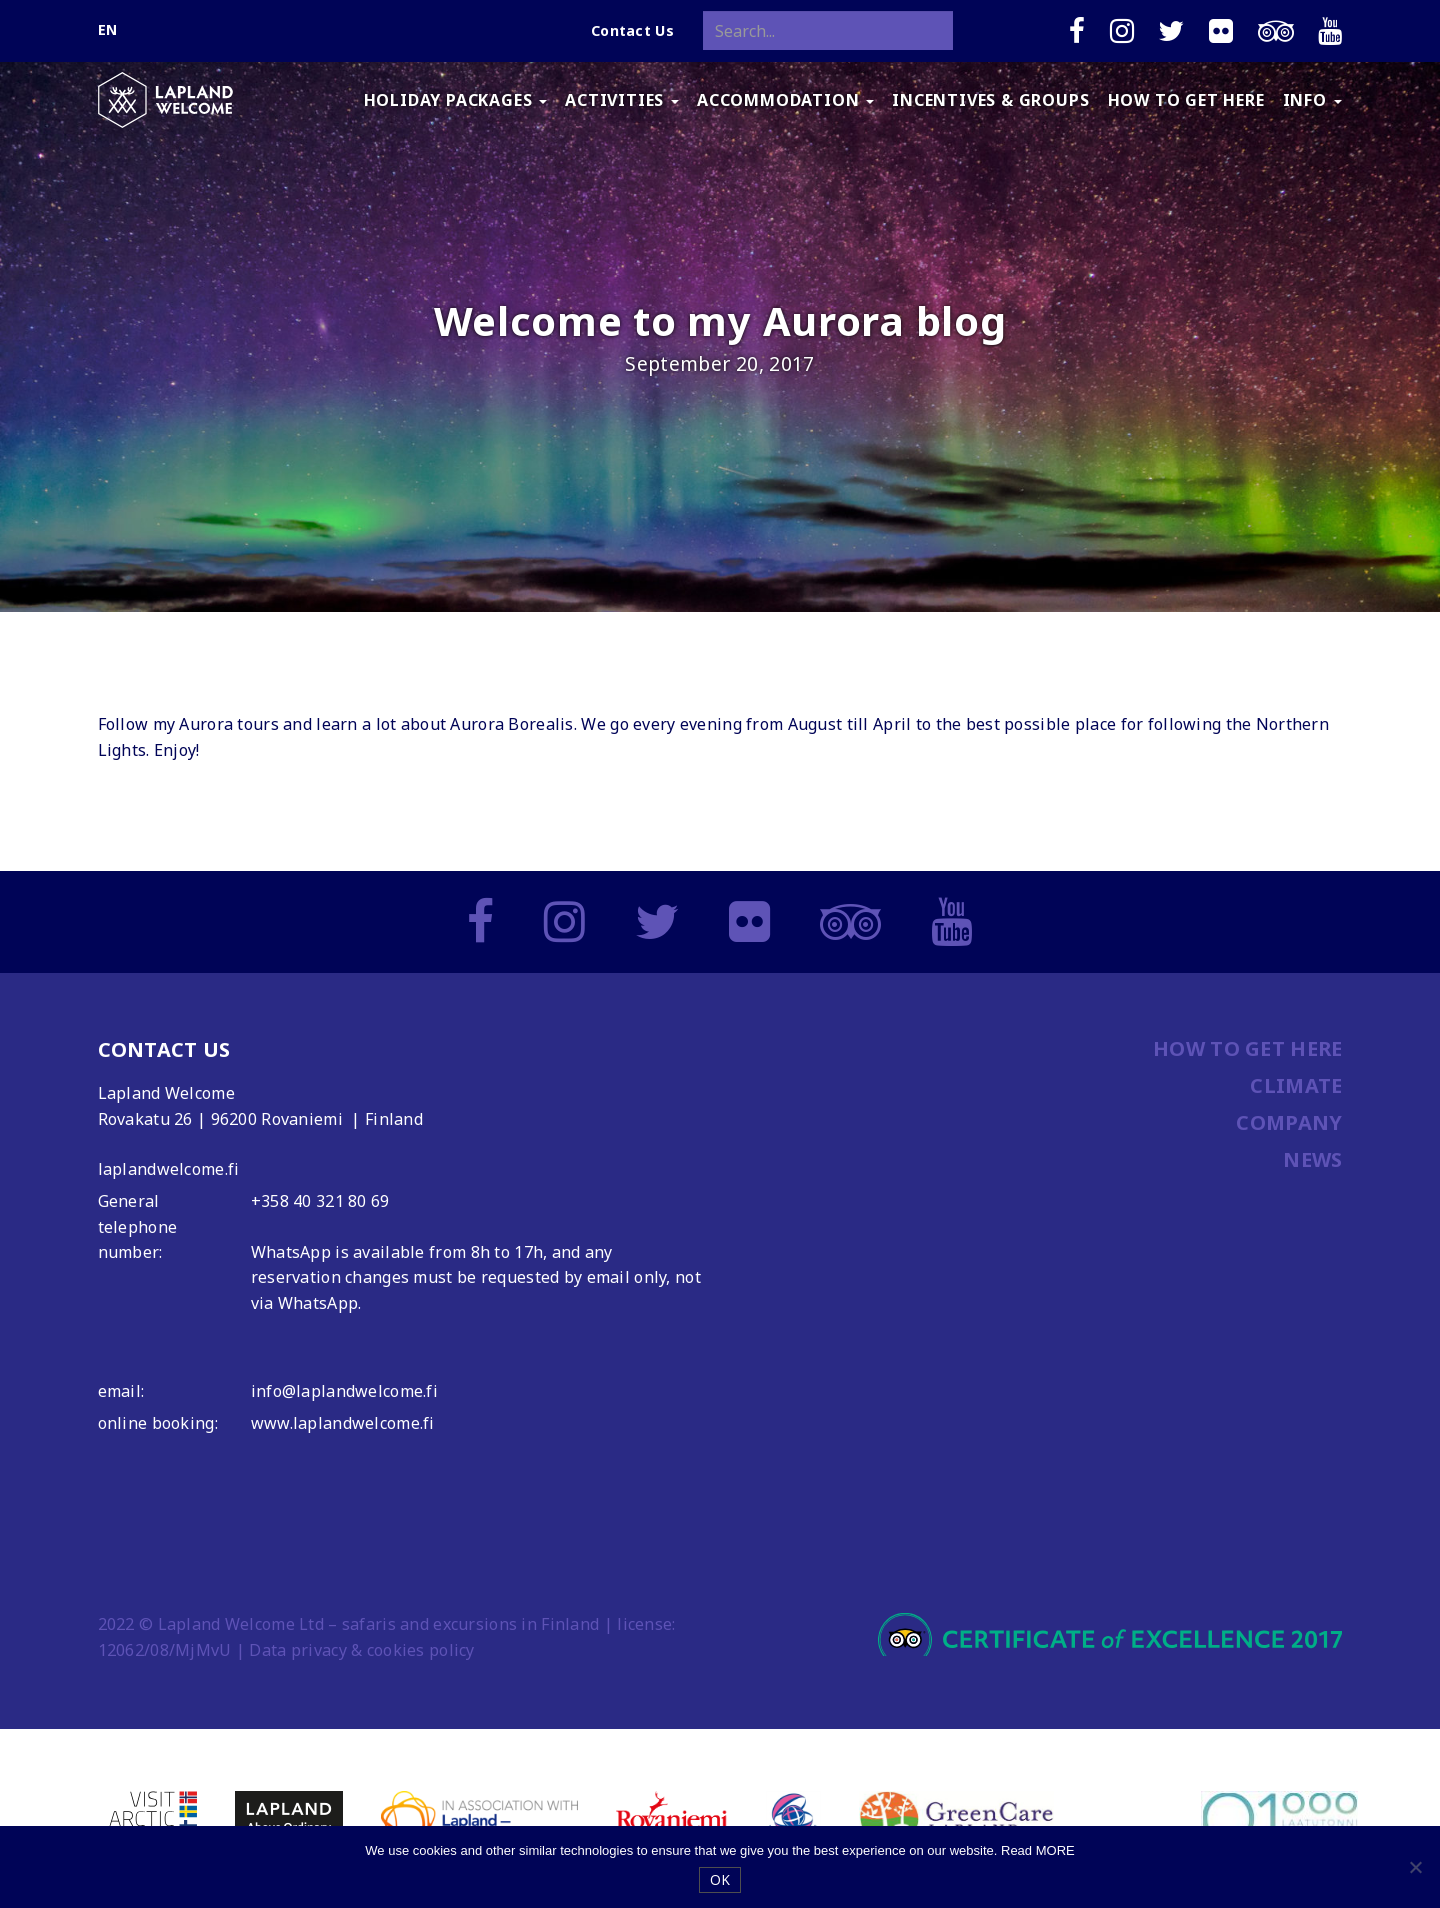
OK (720, 1879)
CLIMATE (1296, 1085)
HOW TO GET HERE (1186, 100)
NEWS (1312, 1159)
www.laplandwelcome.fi (343, 1423)
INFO (1312, 100)
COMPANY (1289, 1122)
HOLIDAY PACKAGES (456, 100)
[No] (1415, 1867)
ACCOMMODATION (785, 100)
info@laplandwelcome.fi (344, 1391)
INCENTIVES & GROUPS (990, 100)
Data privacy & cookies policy (361, 1650)
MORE (1055, 1850)
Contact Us (632, 30)
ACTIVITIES (622, 100)
